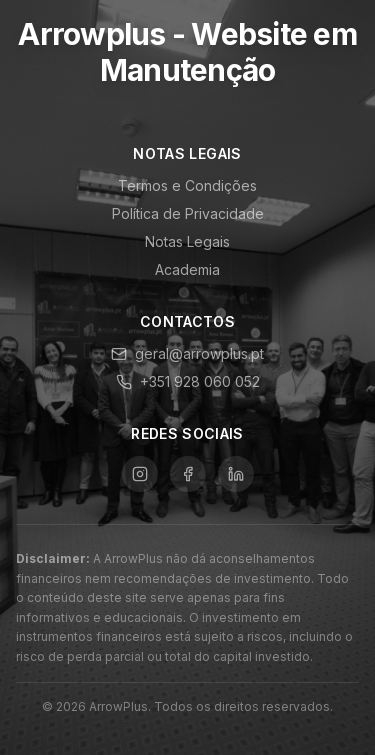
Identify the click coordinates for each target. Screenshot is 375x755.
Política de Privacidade (188, 213)
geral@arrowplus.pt (187, 353)
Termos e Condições (187, 185)
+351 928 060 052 (188, 381)
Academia (187, 269)
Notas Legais (187, 241)
